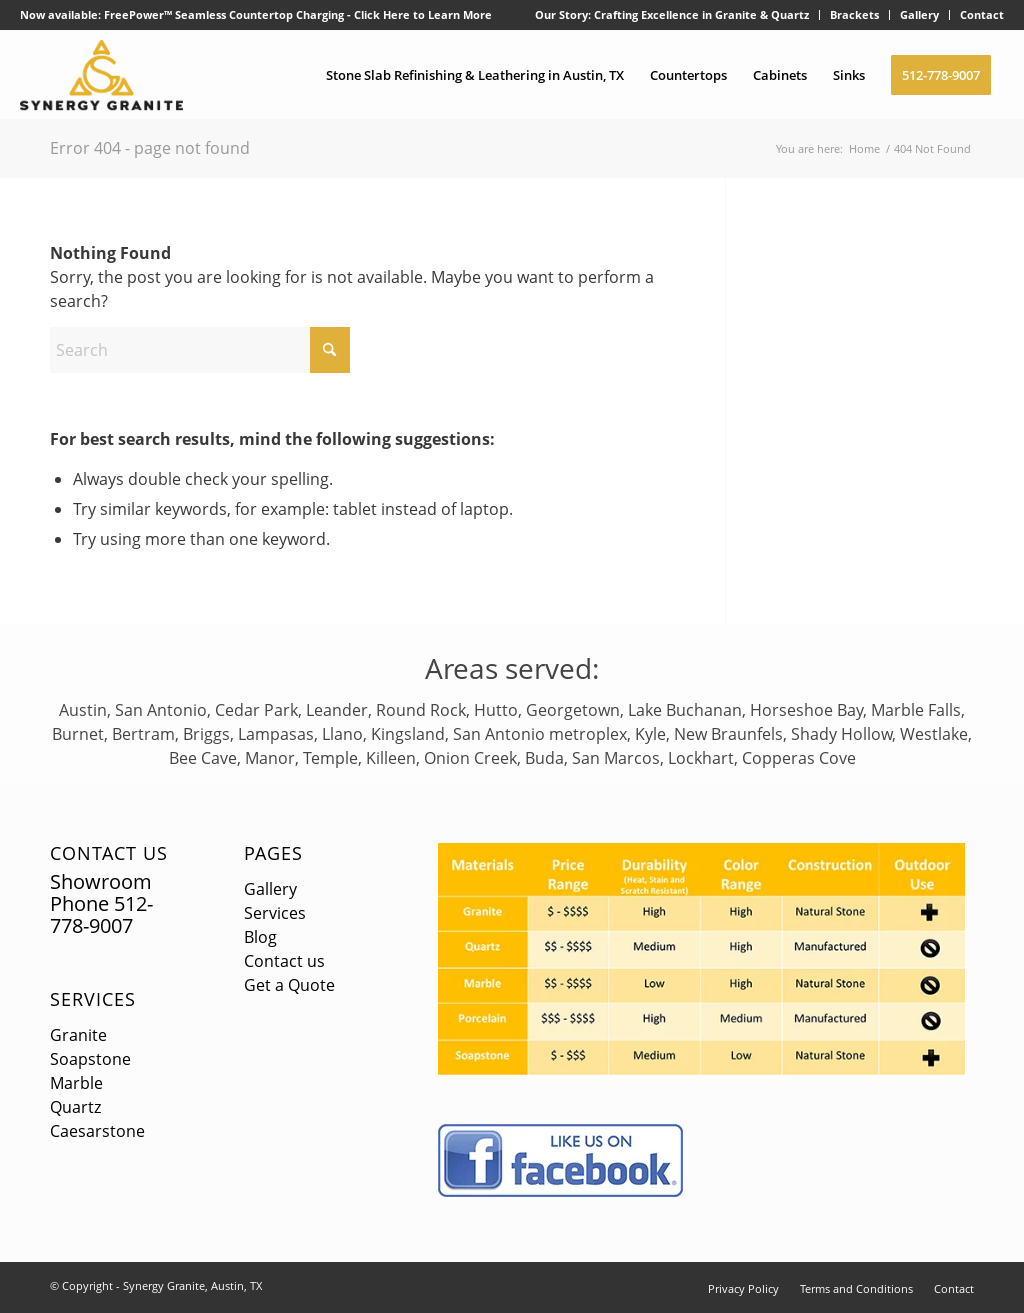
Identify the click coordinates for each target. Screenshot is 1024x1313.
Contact (982, 14)
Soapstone (90, 1059)
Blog (260, 937)
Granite (78, 1035)
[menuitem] (672, 15)
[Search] (200, 350)
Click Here (382, 14)
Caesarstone (97, 1131)
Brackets (854, 14)
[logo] (101, 75)
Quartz (75, 1107)
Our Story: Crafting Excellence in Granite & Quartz (672, 14)
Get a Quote (289, 985)
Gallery (919, 14)
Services (93, 999)
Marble (76, 1083)
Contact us (284, 961)
